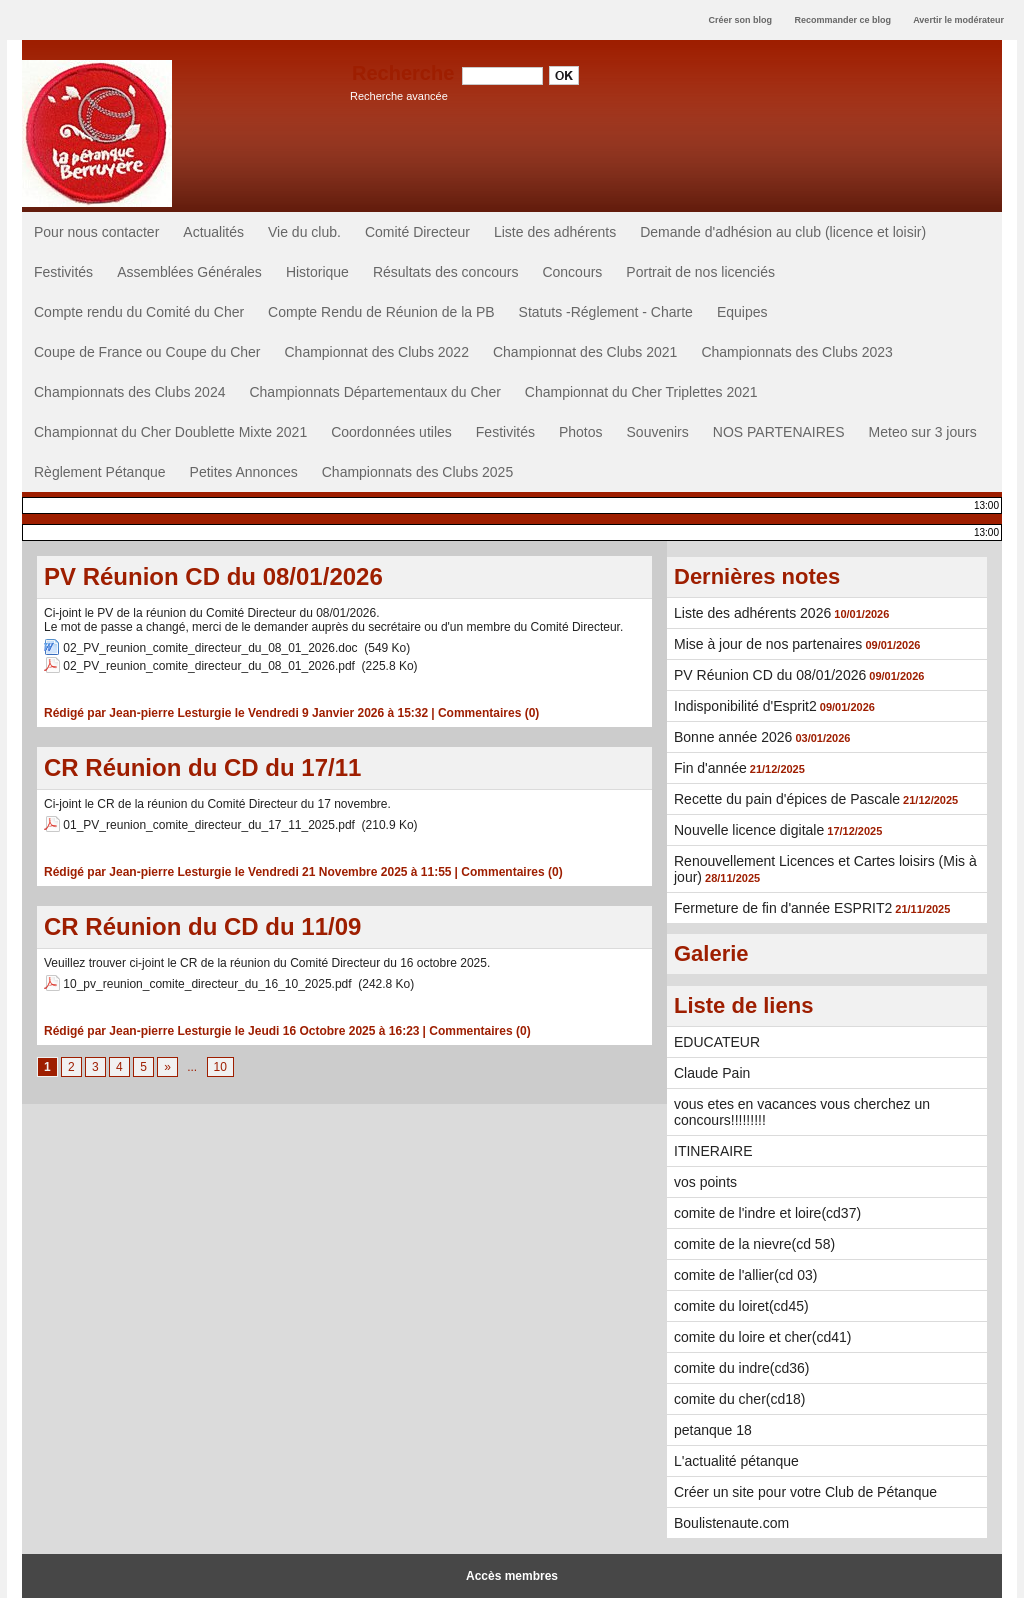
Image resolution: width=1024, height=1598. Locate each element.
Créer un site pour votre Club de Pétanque (805, 1492)
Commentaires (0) (488, 713)
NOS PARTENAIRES (779, 432)
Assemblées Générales (189, 272)
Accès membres (512, 1576)
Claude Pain (712, 1073)
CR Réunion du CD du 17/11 (202, 767)
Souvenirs (658, 432)
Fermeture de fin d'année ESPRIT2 (783, 908)
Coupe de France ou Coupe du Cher (147, 352)
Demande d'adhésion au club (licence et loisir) (783, 232)
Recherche (406, 73)
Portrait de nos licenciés (700, 272)
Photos (581, 432)
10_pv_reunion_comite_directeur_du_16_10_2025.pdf (207, 984)
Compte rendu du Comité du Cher (139, 312)
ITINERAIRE (713, 1151)
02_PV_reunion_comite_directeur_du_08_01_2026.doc (210, 648)
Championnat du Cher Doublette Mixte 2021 (170, 432)
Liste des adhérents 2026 (752, 613)
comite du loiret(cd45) (741, 1306)
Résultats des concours (446, 272)
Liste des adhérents (555, 232)
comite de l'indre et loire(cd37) (767, 1213)
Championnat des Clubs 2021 (585, 352)
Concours (572, 272)
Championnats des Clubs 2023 (796, 352)
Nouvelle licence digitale (749, 830)
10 (220, 1067)
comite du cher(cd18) (740, 1399)
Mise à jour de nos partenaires (768, 644)
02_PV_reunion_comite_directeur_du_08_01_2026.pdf (209, 666)
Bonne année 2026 (733, 737)
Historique (317, 272)
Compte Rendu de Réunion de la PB (381, 312)
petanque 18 (713, 1430)
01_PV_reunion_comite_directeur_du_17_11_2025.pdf (209, 825)
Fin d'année (710, 768)
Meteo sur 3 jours (923, 432)
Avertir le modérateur (958, 20)
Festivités (63, 272)
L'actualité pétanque (736, 1461)
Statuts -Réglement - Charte (606, 312)
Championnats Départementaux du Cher (374, 392)
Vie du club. (304, 232)
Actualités (213, 232)
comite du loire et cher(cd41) (762, 1337)
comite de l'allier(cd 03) (746, 1275)
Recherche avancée (399, 96)
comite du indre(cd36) (741, 1368)
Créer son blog (740, 20)
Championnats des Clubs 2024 (129, 392)
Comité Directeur (417, 232)
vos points (705, 1182)
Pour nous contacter (96, 232)
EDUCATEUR (717, 1042)
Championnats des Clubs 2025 (417, 472)
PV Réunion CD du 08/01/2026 (213, 576)
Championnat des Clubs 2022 (376, 352)
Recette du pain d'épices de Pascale (787, 799)
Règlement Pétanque (100, 472)
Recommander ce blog (843, 20)
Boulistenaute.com (731, 1523)
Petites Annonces (244, 472)
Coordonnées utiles (391, 432)
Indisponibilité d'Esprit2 (745, 706)
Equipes (742, 312)
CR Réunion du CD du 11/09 (202, 926)
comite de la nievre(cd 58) (754, 1244)
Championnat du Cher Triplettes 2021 (641, 392)
